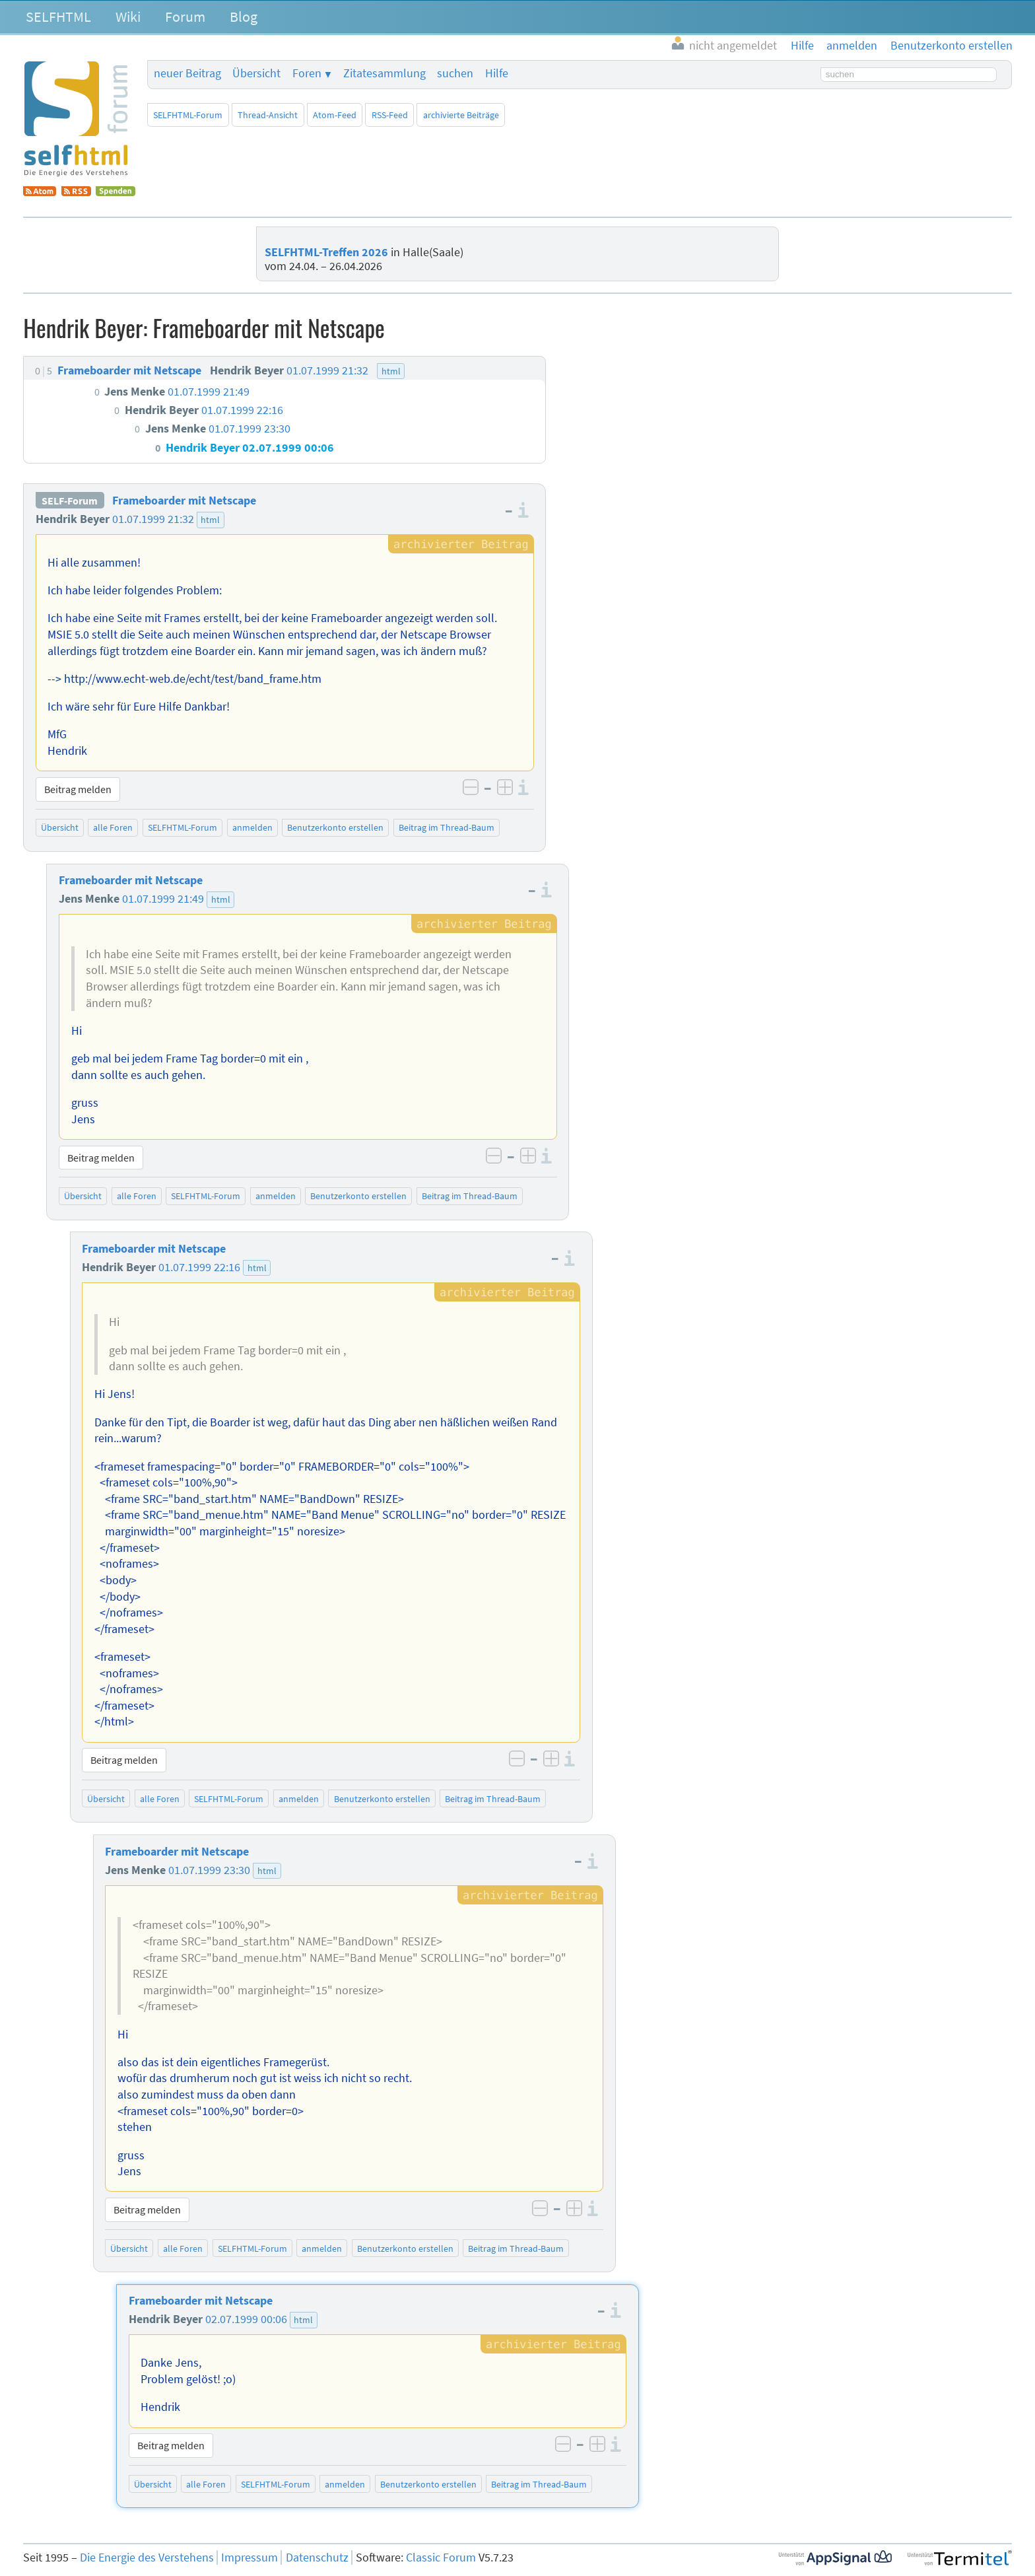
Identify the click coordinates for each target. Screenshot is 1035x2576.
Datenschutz (317, 2557)
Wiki (128, 16)
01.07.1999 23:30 (209, 1870)
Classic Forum (441, 2557)
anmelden (252, 827)
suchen (455, 73)
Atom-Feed (334, 115)
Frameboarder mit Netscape (184, 500)
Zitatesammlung (384, 73)
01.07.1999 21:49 (163, 898)
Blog (243, 16)
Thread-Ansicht (268, 115)
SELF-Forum (70, 500)
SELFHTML (58, 16)
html (210, 520)
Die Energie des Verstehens (147, 2557)
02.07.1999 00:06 (246, 2319)
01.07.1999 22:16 (199, 1267)
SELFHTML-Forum (187, 115)
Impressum (249, 2557)
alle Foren (113, 827)
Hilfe (496, 73)
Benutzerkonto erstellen (335, 827)
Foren (306, 73)
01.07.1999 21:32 (153, 519)
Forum (185, 16)
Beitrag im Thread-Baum (446, 827)
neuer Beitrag (187, 73)
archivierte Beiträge (461, 115)
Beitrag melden (78, 789)
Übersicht (256, 73)
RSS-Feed (390, 115)
